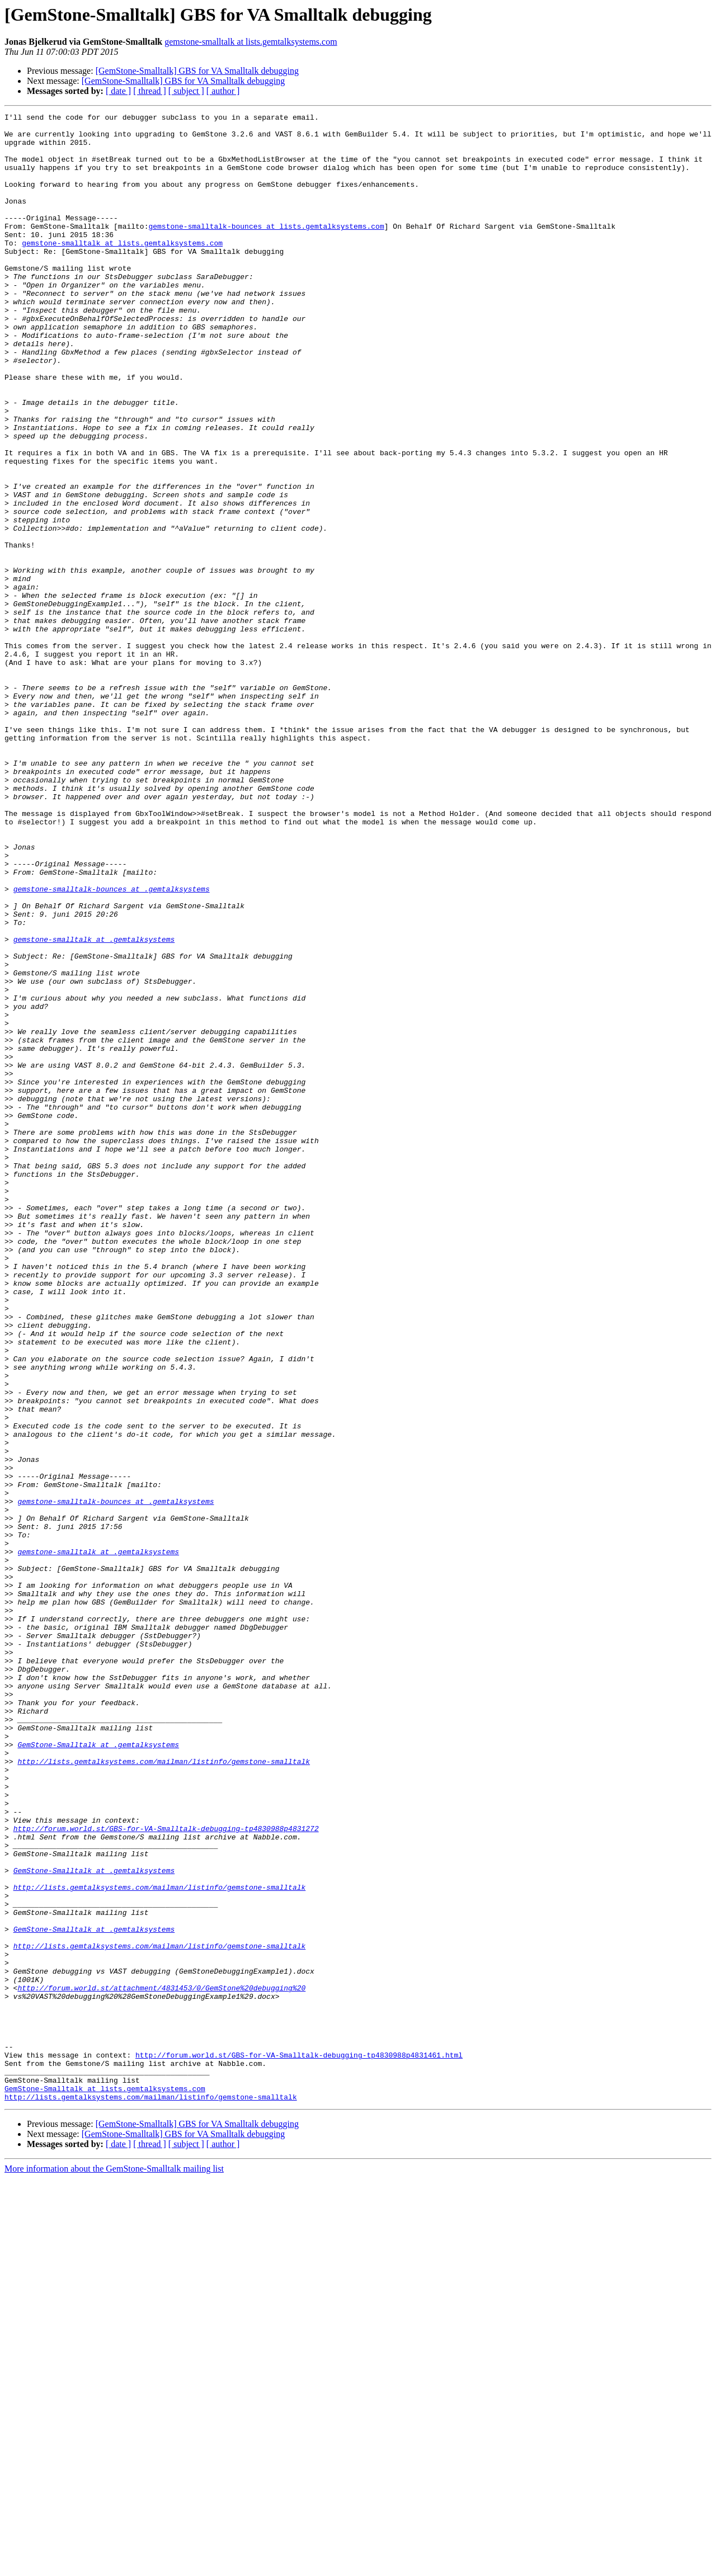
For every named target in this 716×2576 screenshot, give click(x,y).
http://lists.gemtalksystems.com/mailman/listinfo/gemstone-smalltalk (163, 2092)
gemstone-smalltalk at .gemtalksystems (94, 1105)
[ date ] (118, 91)
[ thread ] (149, 91)
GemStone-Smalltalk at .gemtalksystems (98, 2072)
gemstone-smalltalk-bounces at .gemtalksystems (111, 1045)
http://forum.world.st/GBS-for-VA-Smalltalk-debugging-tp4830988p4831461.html (299, 2444)
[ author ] (223, 91)
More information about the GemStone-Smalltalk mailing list (114, 2566)
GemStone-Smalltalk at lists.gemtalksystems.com (104, 2484)
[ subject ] (186, 91)
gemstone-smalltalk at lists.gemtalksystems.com (250, 41)
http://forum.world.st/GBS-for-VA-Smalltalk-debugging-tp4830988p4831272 (166, 2172)
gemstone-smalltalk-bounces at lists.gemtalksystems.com (266, 249)
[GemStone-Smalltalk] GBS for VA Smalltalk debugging (197, 71)
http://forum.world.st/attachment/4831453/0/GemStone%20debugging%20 (161, 2363)
